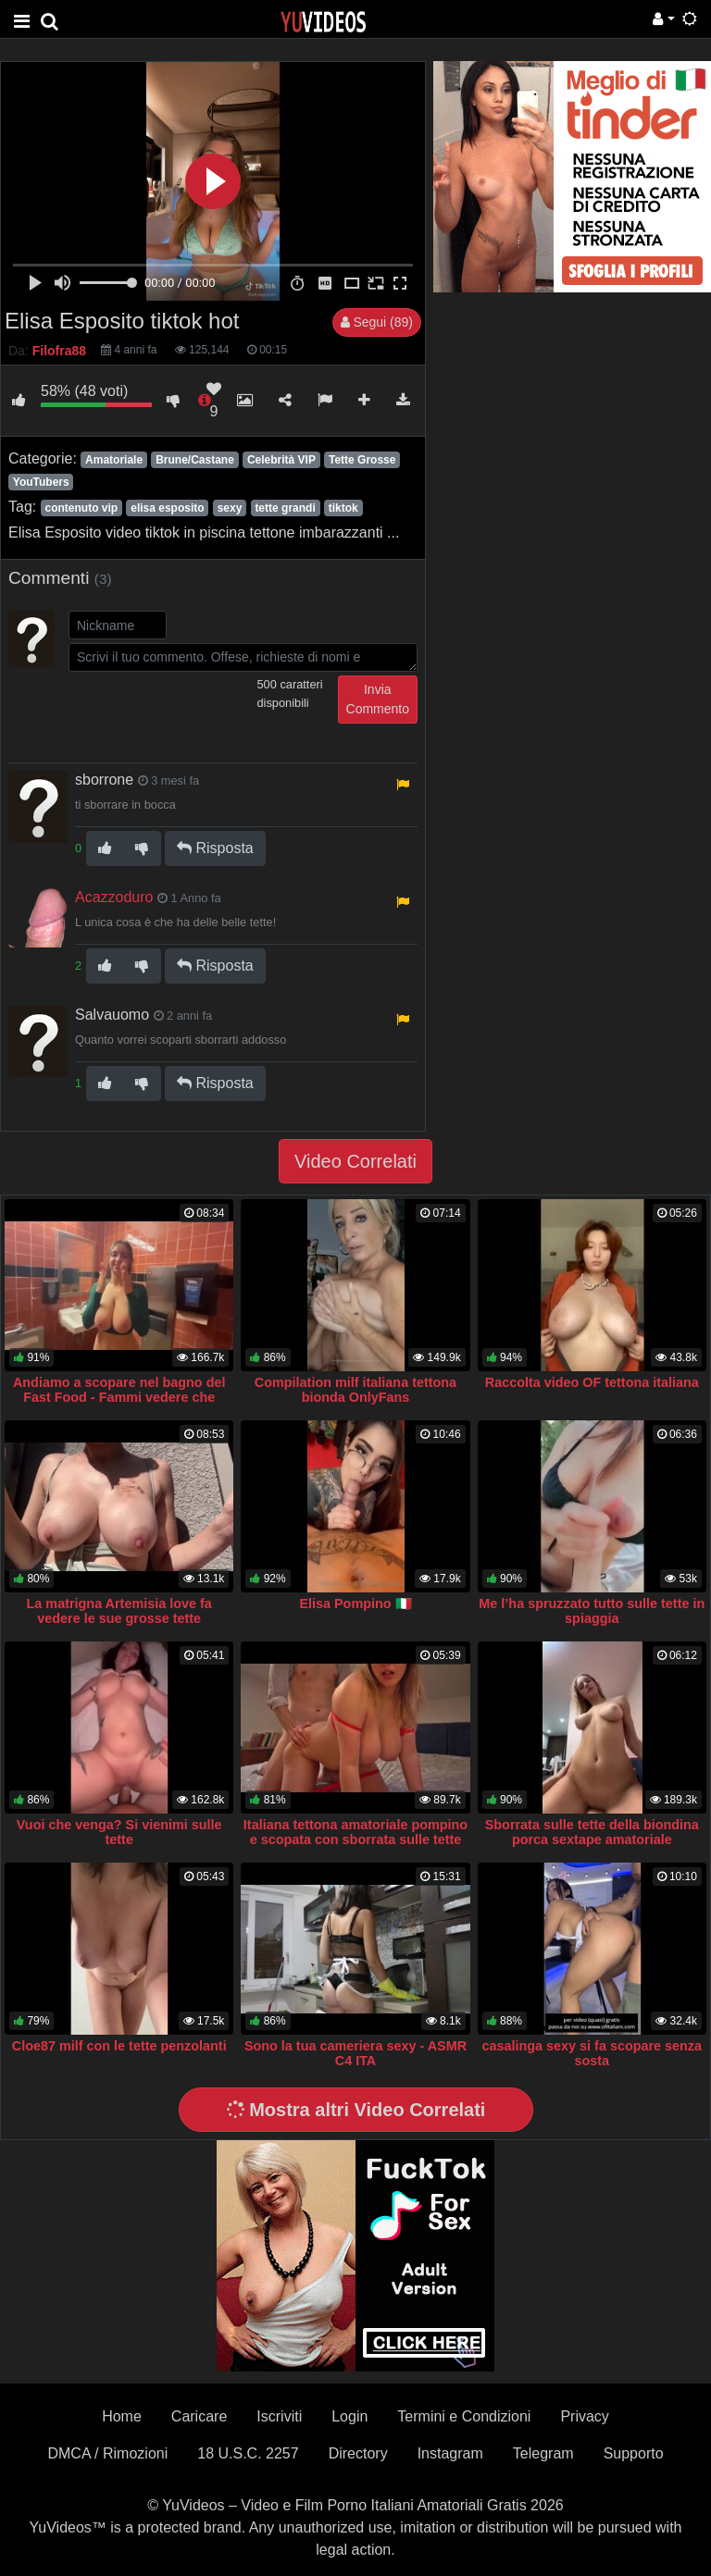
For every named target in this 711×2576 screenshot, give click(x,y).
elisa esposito (167, 508)
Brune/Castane (195, 459)
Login (349, 2416)
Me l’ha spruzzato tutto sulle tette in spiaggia (592, 1611)
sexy (230, 508)
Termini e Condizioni (463, 2416)
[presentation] (209, 711)
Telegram (543, 2453)
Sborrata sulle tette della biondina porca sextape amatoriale (592, 1832)
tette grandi (285, 508)
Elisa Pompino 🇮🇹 (355, 1603)
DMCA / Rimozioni (107, 2453)
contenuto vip (81, 508)
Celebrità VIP (281, 459)
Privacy (584, 2416)
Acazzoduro (114, 897)
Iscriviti (279, 2416)
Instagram (450, 2453)
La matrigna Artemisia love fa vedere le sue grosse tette (119, 1611)
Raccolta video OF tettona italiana (592, 1382)
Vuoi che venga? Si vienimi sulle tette (119, 1832)
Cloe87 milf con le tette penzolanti (119, 2045)
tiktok (343, 508)
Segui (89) (377, 322)
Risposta (215, 848)
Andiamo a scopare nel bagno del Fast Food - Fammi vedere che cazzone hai (119, 1397)
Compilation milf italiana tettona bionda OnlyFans (355, 1390)
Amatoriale (114, 459)
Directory (358, 2453)
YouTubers (41, 482)
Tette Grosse (362, 459)
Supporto (634, 2453)
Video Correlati (355, 1161)
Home (122, 2416)
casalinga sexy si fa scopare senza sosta (591, 2053)
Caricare (199, 2416)
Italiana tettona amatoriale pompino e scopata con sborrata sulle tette (355, 1832)
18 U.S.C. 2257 (247, 2453)
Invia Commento (377, 699)
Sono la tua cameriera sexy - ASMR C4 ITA (355, 2053)
